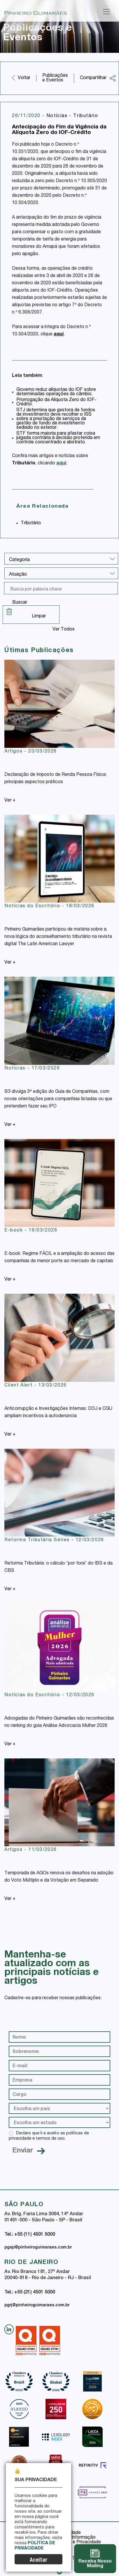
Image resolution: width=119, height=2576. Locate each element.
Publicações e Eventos (55, 78)
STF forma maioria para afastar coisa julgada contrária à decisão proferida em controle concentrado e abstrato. (58, 438)
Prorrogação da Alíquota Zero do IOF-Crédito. (56, 402)
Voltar (24, 78)
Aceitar (38, 2560)
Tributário (85, 116)
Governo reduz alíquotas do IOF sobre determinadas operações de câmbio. (56, 392)
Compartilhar (98, 78)
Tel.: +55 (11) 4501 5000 (29, 2234)
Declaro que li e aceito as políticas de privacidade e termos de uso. (49, 2136)
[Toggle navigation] (106, 12)
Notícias (57, 116)
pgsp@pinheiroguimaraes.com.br (38, 2248)
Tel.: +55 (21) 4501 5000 (29, 2292)
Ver (9, 800)
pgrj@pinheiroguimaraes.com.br (36, 2305)
